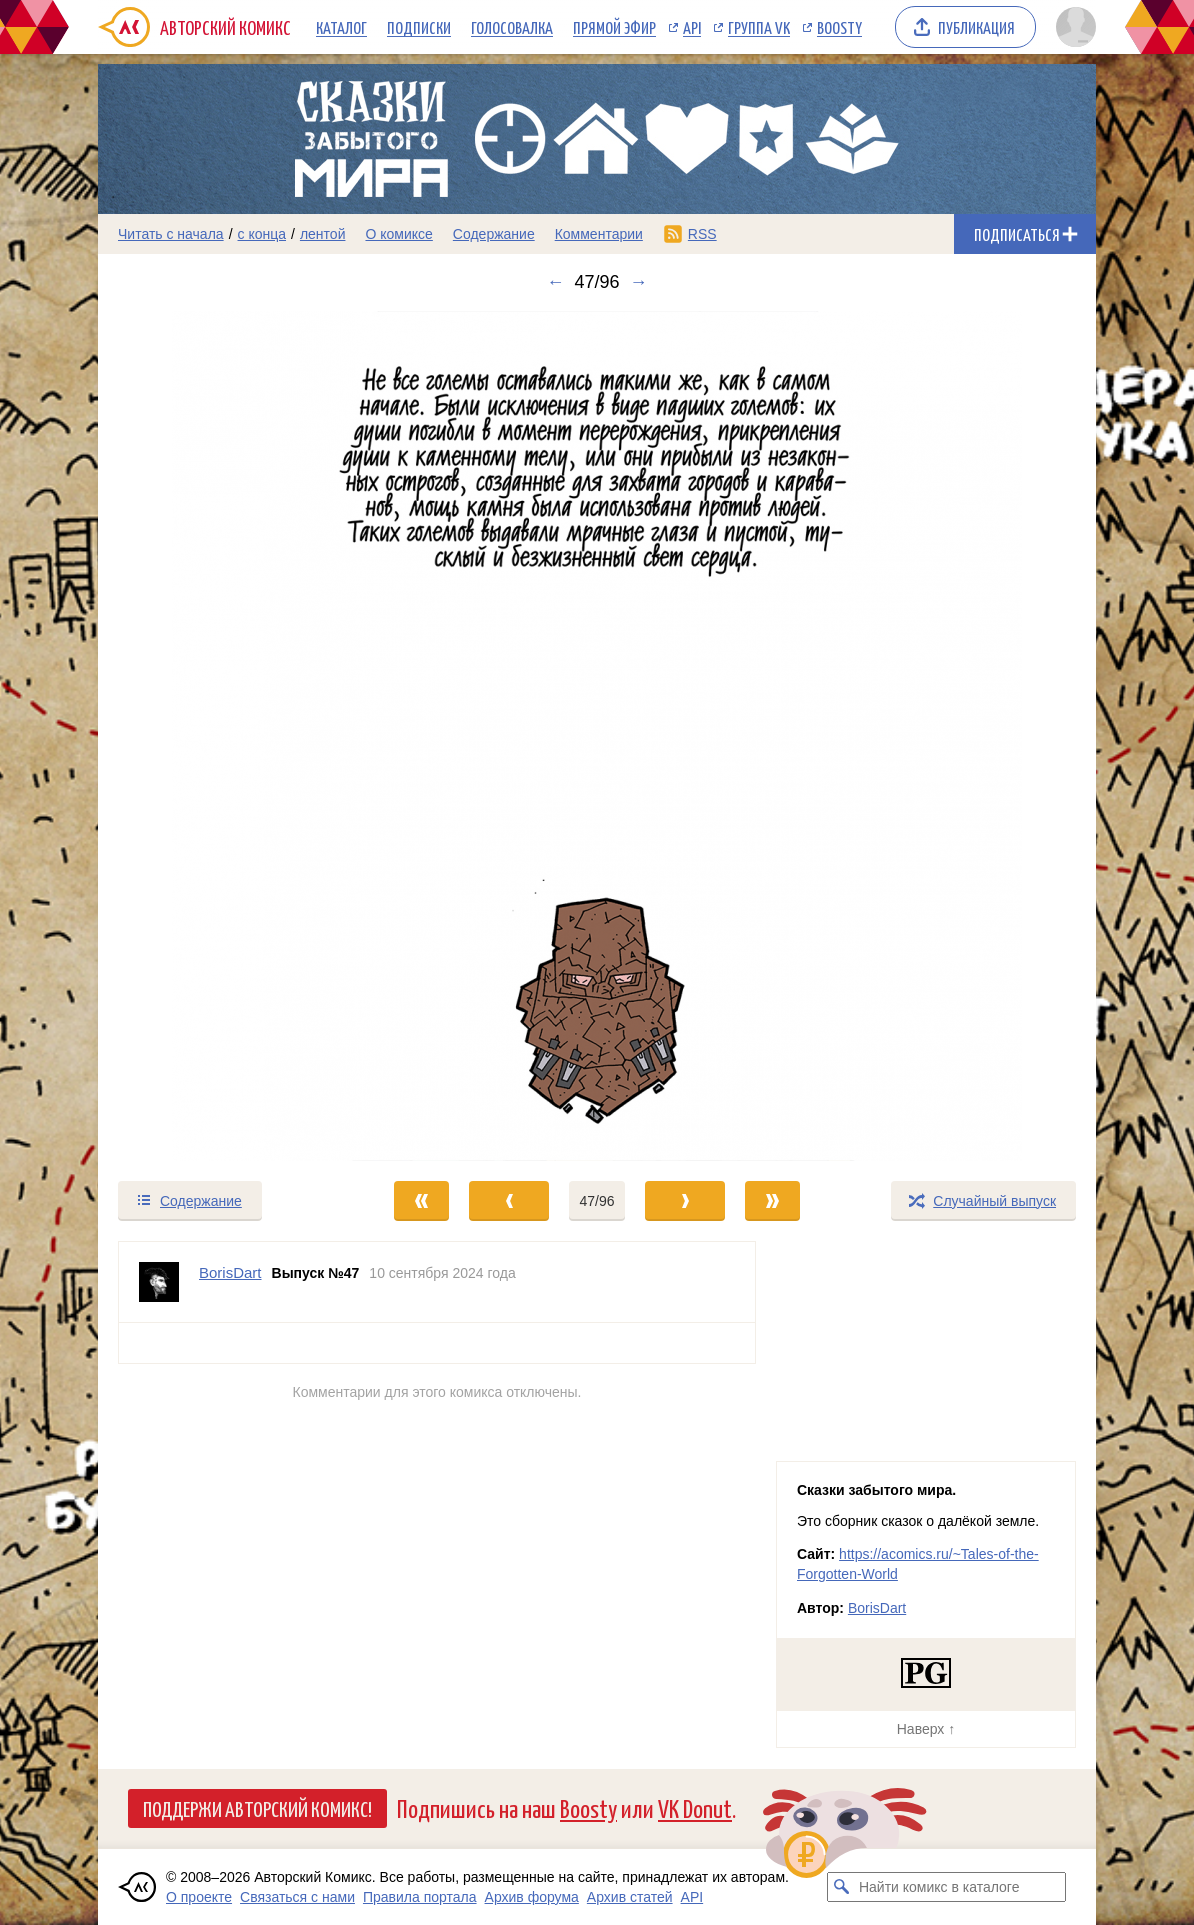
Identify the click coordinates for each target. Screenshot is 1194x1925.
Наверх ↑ (926, 1729)
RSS (702, 234)
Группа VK (759, 27)
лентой (323, 234)
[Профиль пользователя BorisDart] (159, 1282)
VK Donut (695, 1807)
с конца (262, 234)
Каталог (341, 27)
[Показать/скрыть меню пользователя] (1072, 27)
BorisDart (877, 1608)
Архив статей (630, 1897)
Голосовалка (512, 27)
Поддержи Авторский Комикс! (257, 1808)
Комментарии (599, 234)
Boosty (839, 27)
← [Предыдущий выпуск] (555, 282)
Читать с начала (171, 234)
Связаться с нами (297, 1897)
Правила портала (420, 1897)
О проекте (199, 1897)
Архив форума (532, 1897)
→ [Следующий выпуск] (639, 282)
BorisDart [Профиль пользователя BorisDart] (230, 1272)
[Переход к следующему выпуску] (597, 736)
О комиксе (398, 234)
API (692, 27)
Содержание (494, 234)
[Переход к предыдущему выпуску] (223, 736)
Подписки (419, 27)
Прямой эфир (614, 27)
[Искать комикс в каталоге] (842, 1887)
